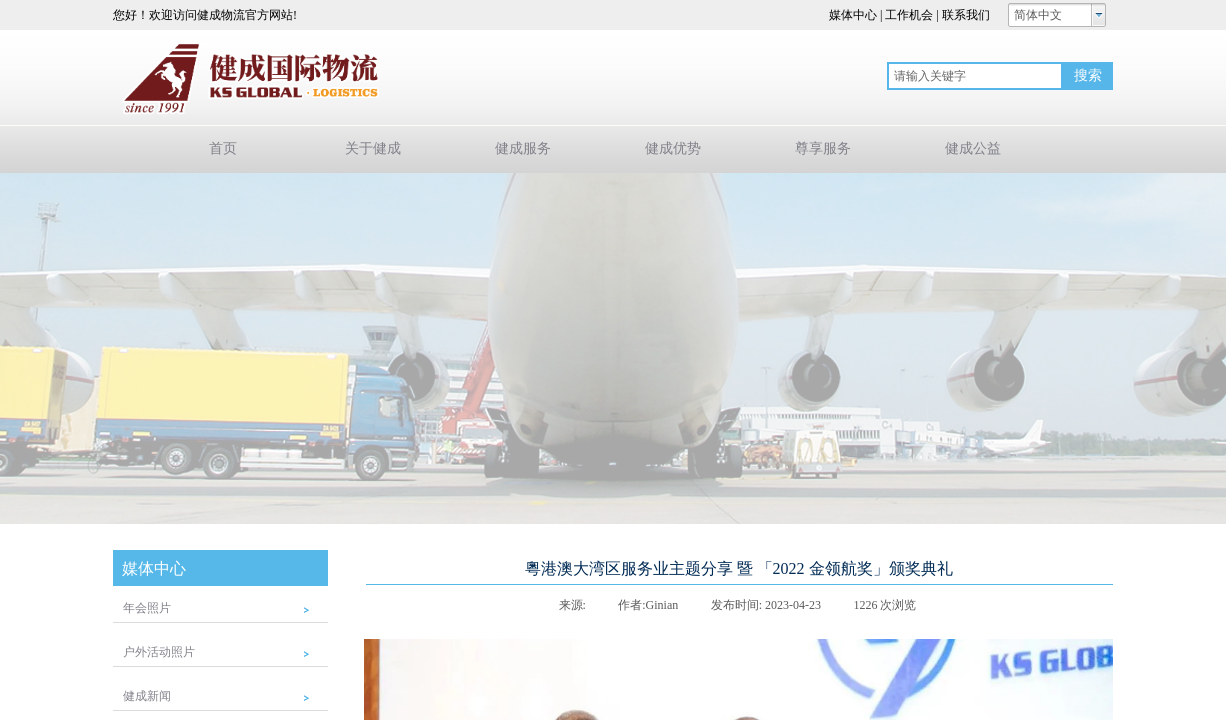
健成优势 (673, 148)
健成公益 (973, 148)
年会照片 (147, 608)
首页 (223, 148)
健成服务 (523, 148)
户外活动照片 (159, 652)
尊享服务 (823, 148)
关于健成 (373, 148)
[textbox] (975, 76)
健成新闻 (147, 696)
